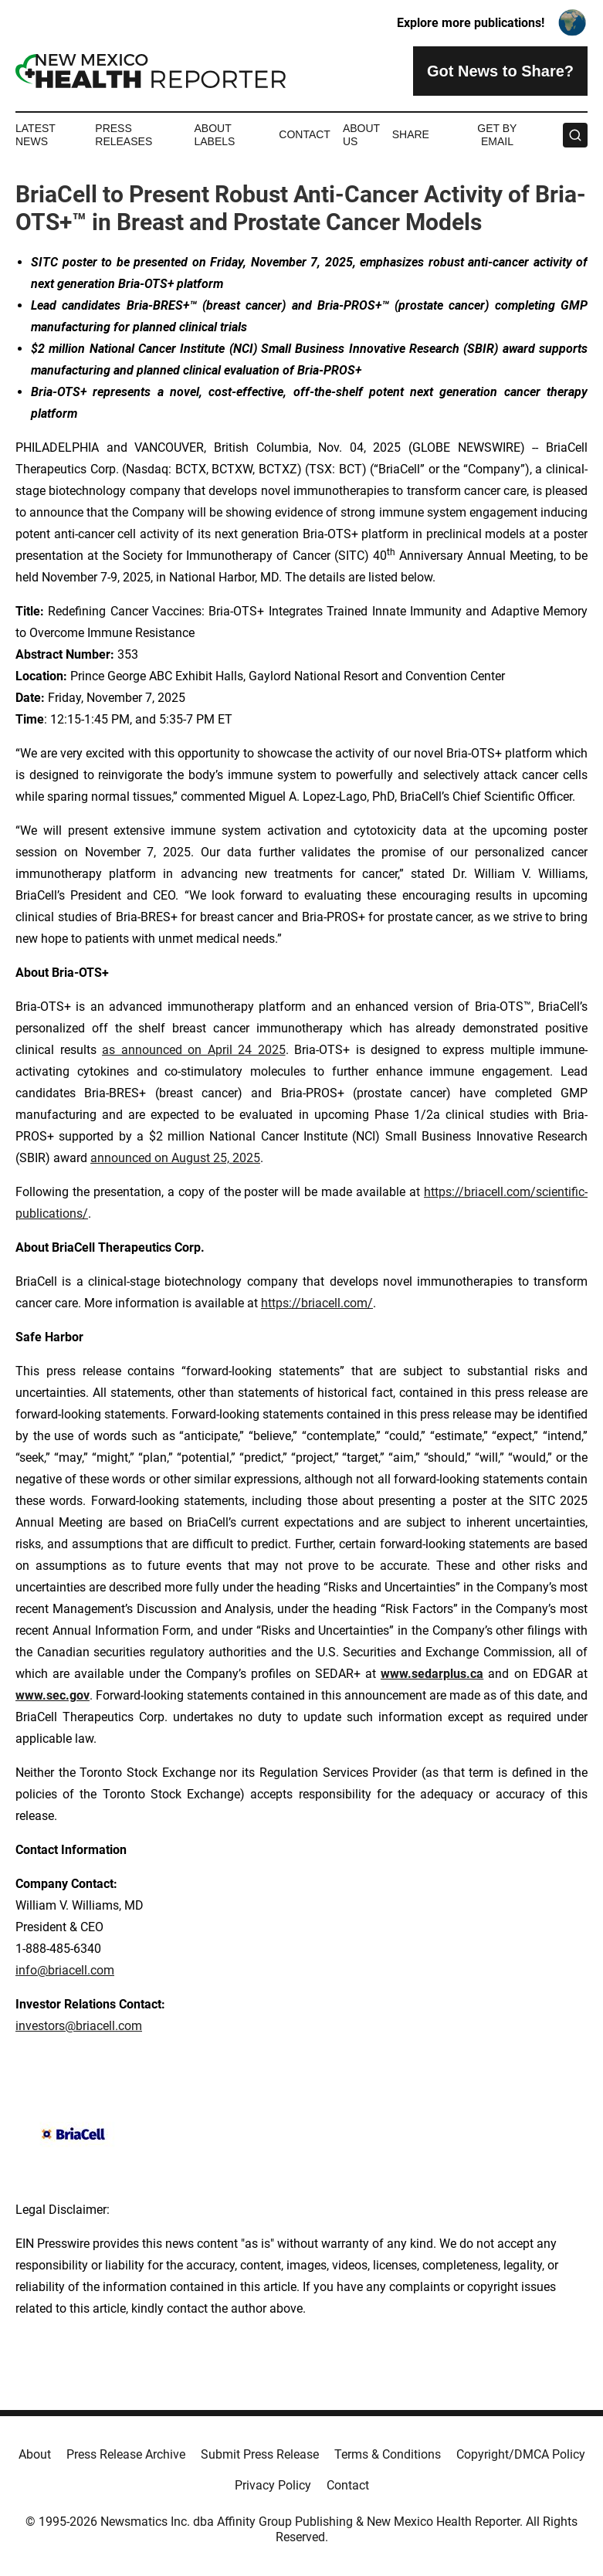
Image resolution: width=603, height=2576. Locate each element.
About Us (361, 134)
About (35, 2454)
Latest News (35, 134)
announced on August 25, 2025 (175, 1158)
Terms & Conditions (387, 2454)
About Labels (214, 134)
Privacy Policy (273, 2485)
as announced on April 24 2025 (194, 1049)
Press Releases (123, 134)
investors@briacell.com (78, 2025)
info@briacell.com (64, 1970)
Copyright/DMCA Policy (520, 2454)
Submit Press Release (260, 2454)
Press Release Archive (125, 2454)
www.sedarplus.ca (432, 1673)
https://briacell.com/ (317, 1303)
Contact (304, 134)
